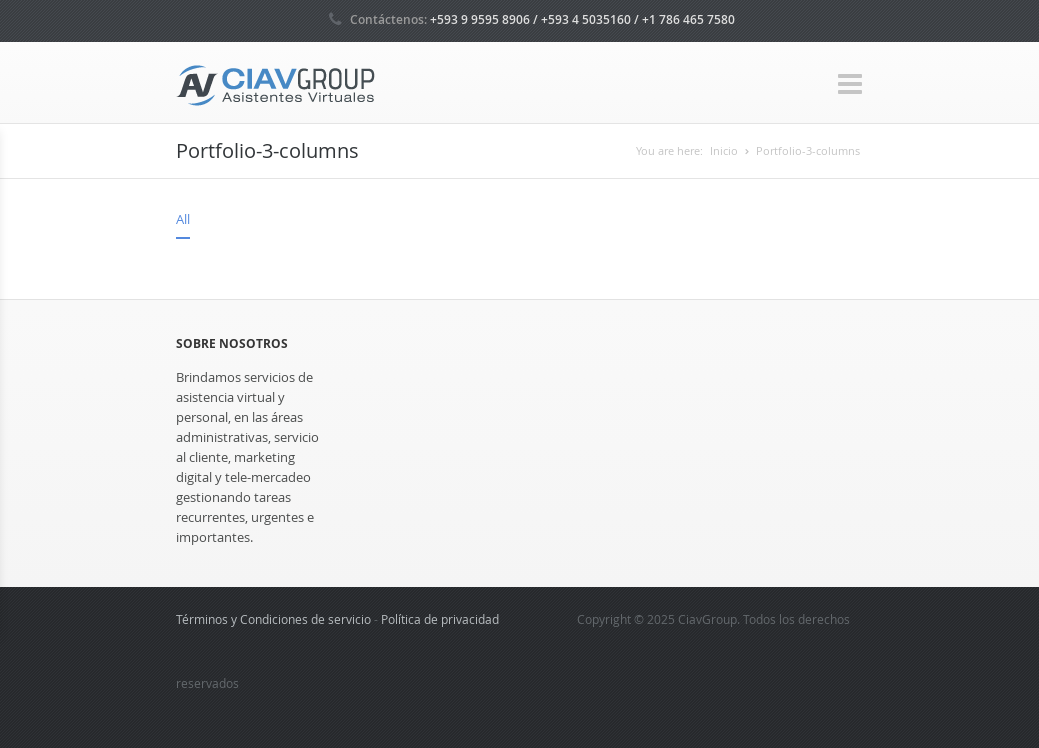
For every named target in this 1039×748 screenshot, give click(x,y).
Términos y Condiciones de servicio (273, 619)
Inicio (724, 150)
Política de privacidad (440, 619)
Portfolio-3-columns (808, 150)
